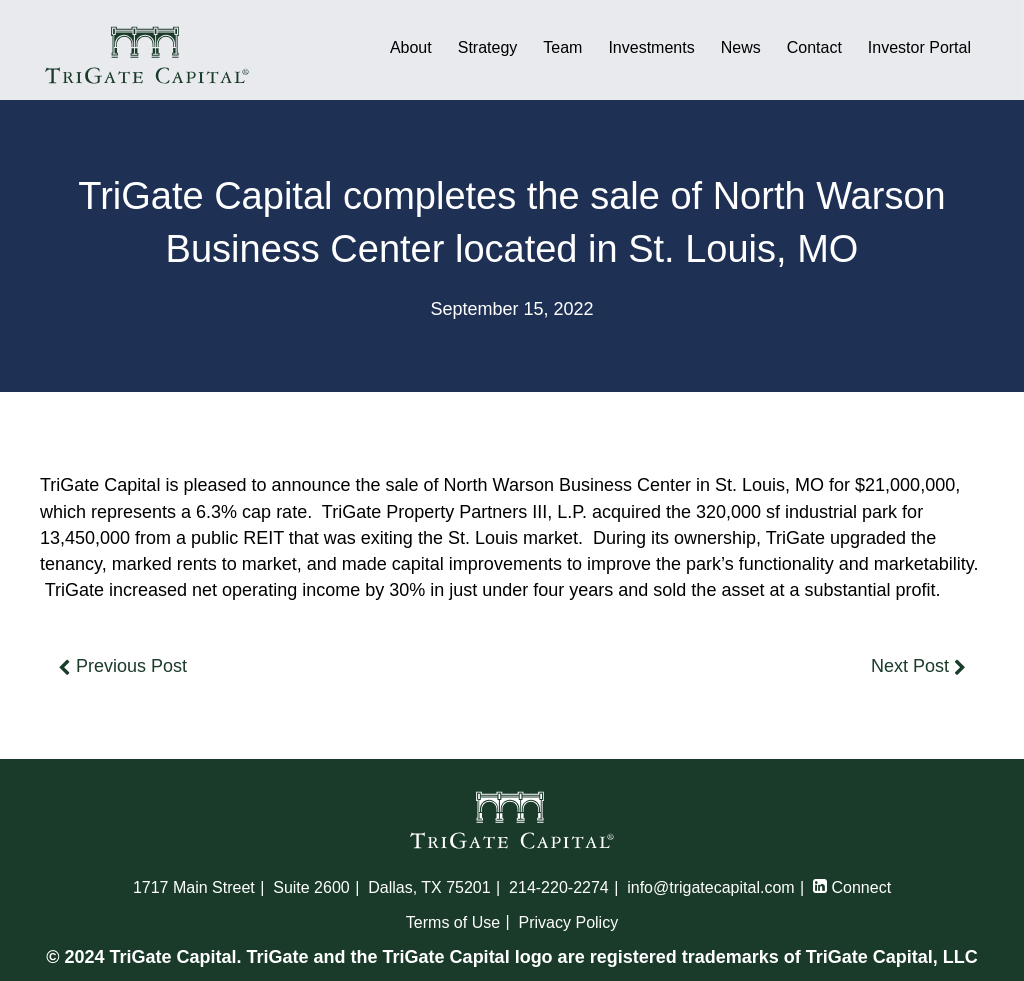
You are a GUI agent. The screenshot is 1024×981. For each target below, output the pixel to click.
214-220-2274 (559, 887)
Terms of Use (453, 922)
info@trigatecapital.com (710, 887)
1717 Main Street (194, 887)
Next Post (918, 666)
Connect (852, 887)
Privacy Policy (569, 922)
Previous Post (122, 666)
